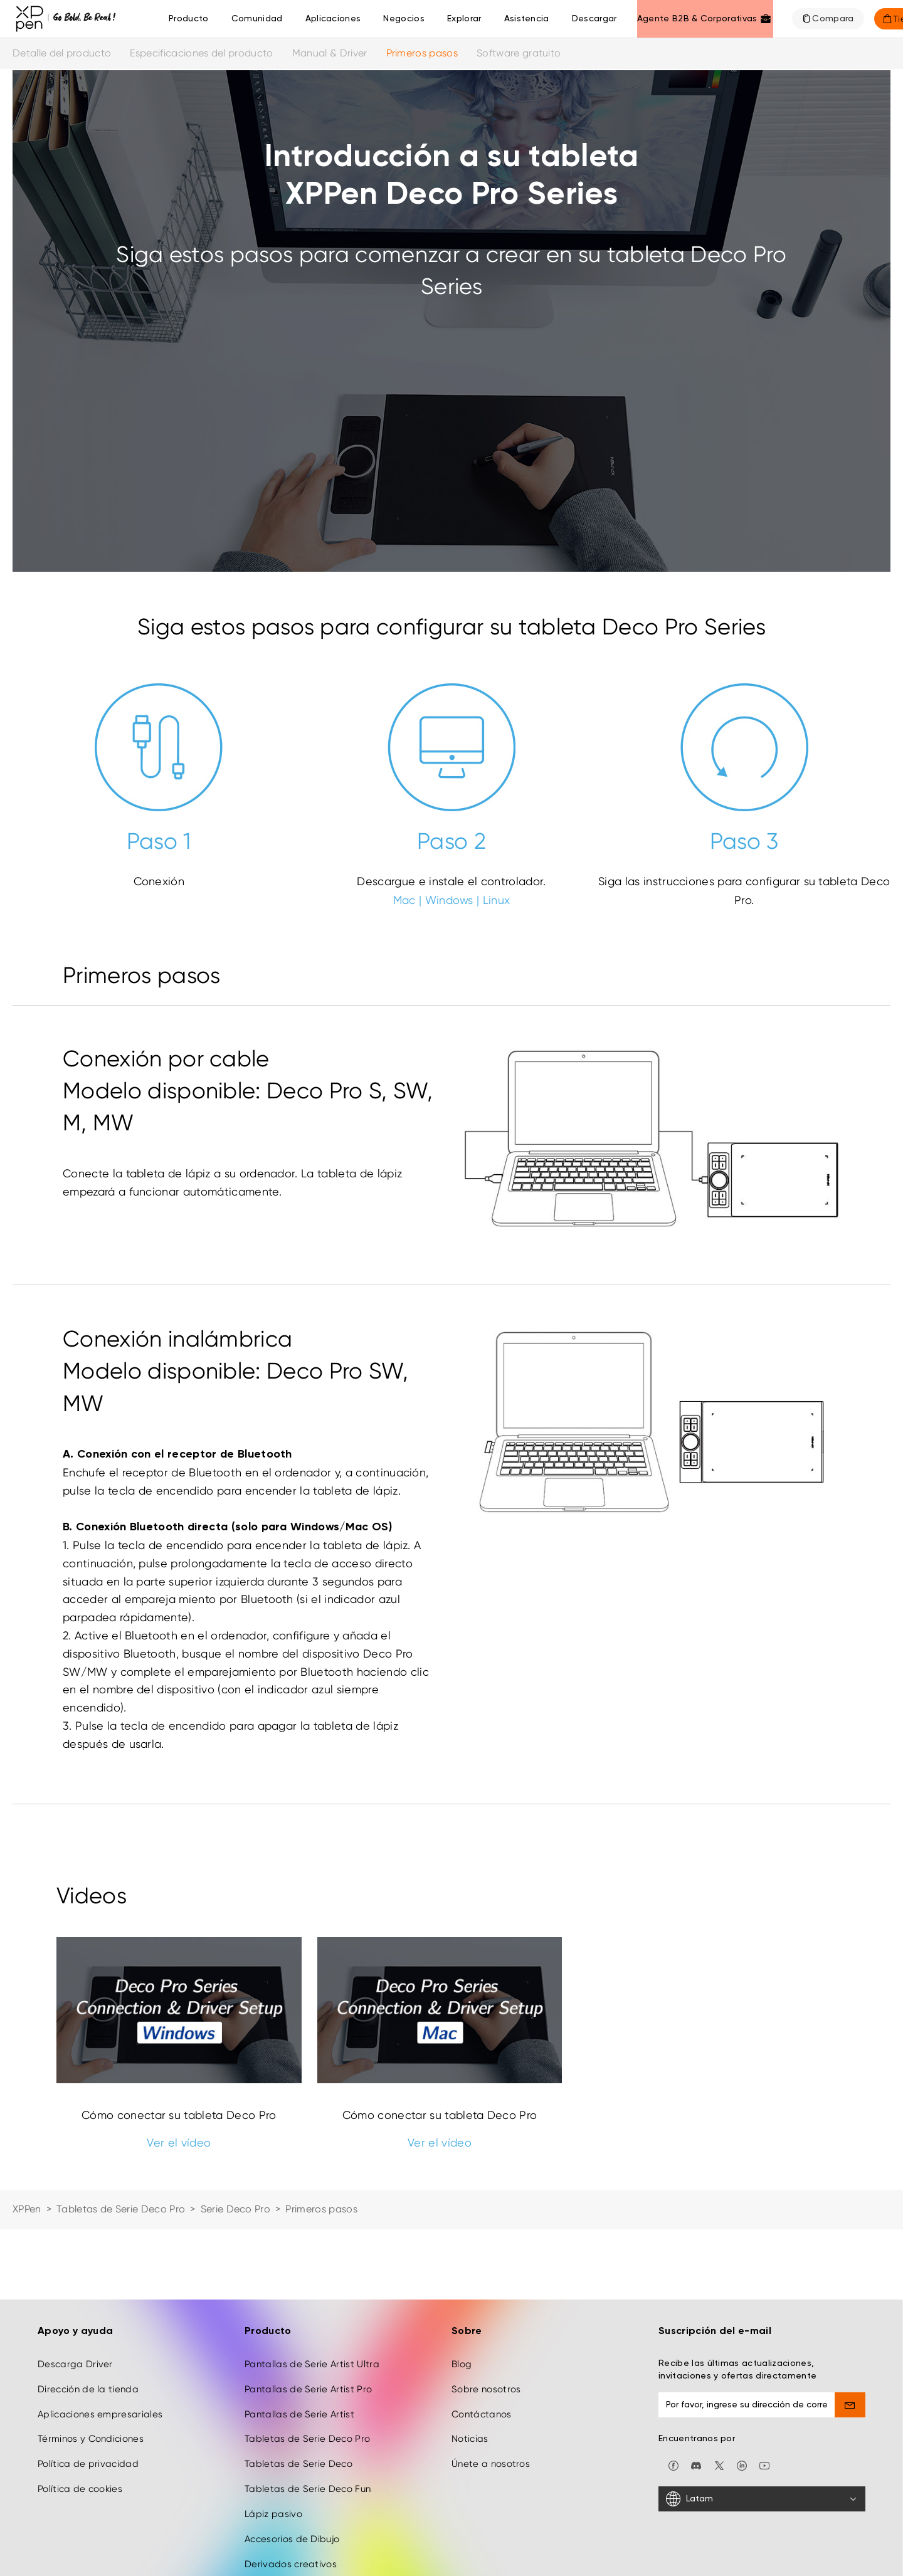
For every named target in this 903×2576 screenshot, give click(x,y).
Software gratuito (519, 53)
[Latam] (761, 2498)
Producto (189, 18)
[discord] (696, 2465)
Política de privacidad (88, 2463)
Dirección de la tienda (88, 2389)
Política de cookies (80, 2489)
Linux (496, 900)
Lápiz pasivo (273, 2514)
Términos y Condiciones (91, 2438)
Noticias (470, 2438)
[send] (850, 2404)
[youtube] (764, 2465)
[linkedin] (741, 2465)
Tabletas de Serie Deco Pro (120, 2209)
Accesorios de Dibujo (292, 2539)
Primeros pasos (422, 53)
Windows (449, 900)
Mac (404, 900)
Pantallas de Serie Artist (299, 2414)
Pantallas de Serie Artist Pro (308, 2389)
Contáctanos (482, 2414)
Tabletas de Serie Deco (298, 2463)
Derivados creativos (291, 2564)
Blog (462, 2364)
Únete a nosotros (491, 2463)
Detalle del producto (62, 53)
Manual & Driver (329, 53)
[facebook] (673, 2465)
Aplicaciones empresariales (100, 2414)
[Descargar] (594, 19)
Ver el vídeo (179, 2142)
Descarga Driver (75, 2364)
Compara (832, 18)
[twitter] (719, 2465)
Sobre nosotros (486, 2389)
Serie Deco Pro (235, 2209)
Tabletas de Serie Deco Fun (308, 2489)
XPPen (27, 2209)
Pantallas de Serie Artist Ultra (312, 2364)
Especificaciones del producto (201, 53)
